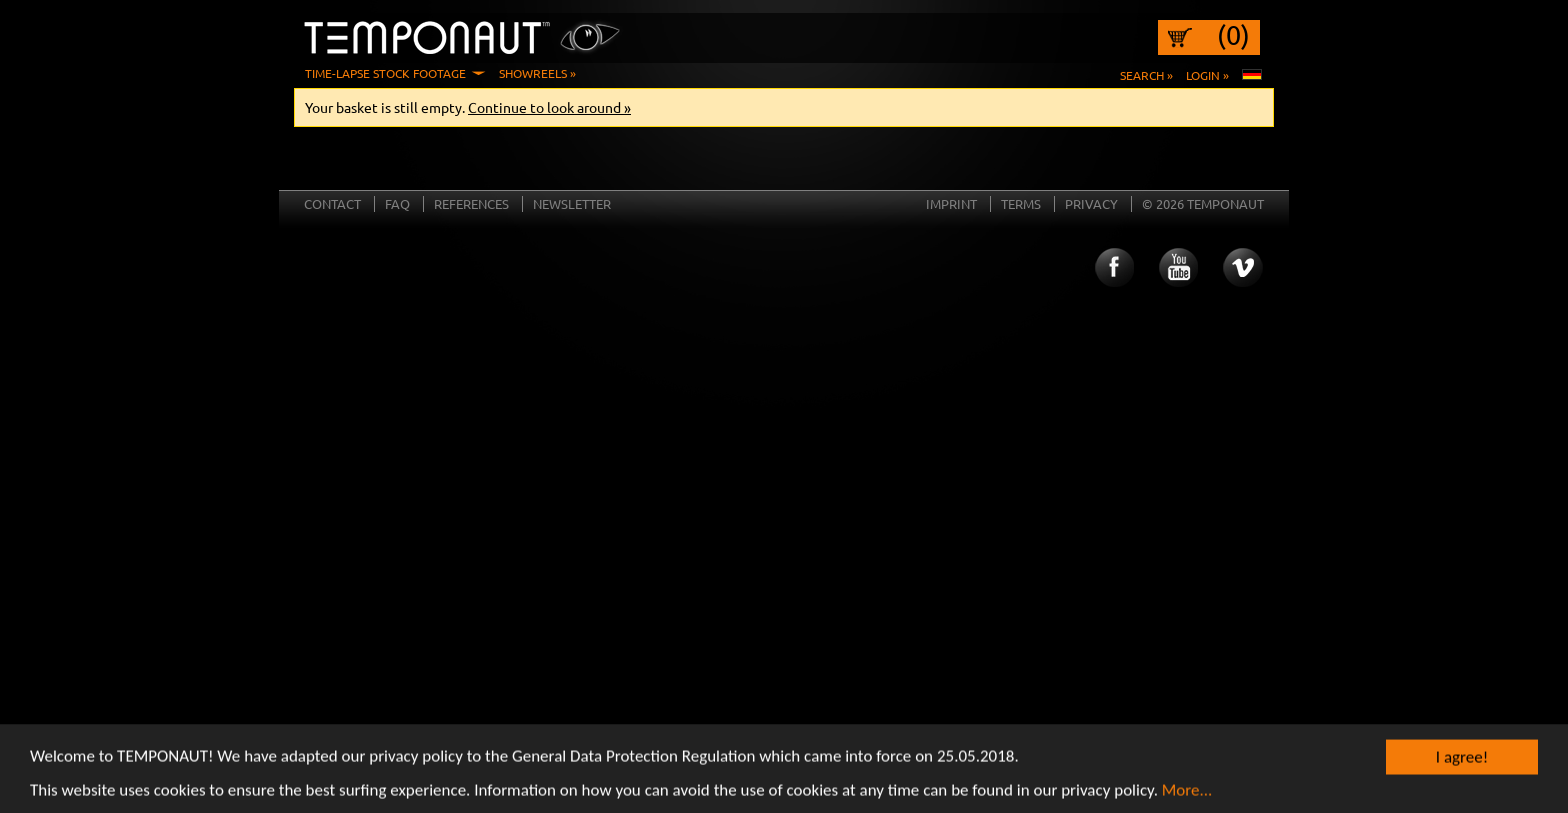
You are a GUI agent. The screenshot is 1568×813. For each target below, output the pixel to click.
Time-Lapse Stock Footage (385, 73)
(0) (1233, 35)
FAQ (397, 203)
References (471, 203)
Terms (1021, 203)
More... (1187, 793)
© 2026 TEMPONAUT (1203, 203)
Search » (1146, 75)
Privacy (1091, 203)
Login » (1207, 75)
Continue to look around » (549, 107)
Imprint (951, 203)
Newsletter (572, 203)
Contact (332, 203)
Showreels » (537, 73)
